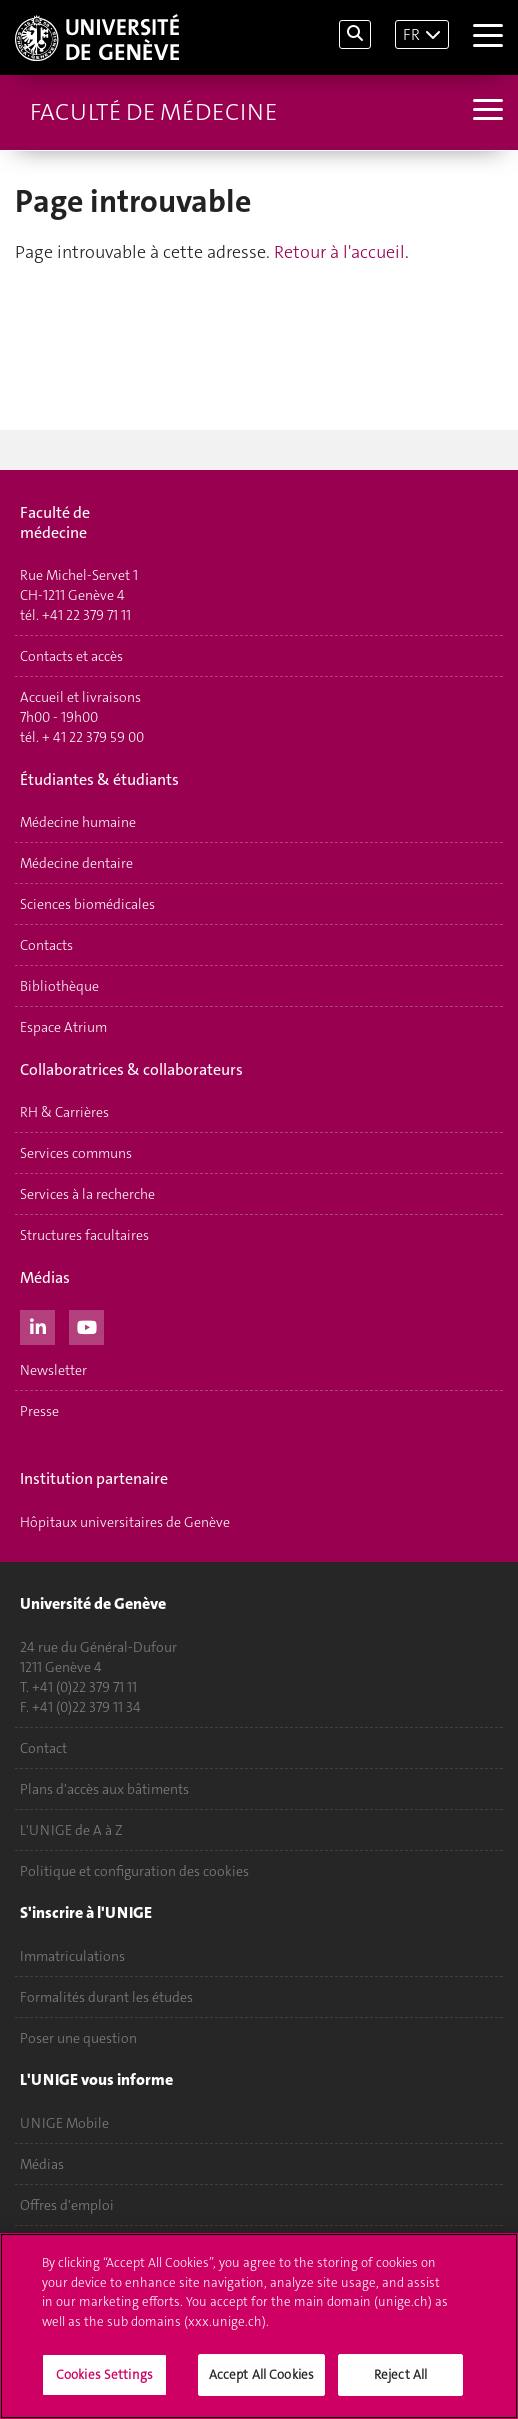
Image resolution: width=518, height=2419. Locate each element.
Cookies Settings (104, 2376)
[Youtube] (86, 1325)
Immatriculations (72, 1956)
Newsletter (53, 1370)
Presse (39, 1411)
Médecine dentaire (76, 863)
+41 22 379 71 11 (86, 615)
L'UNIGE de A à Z (71, 1830)
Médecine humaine (78, 822)
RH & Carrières (64, 1112)
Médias (42, 2164)
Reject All (400, 2376)
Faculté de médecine (153, 112)
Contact (43, 1748)
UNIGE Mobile (64, 2123)
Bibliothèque (59, 986)
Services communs (76, 1153)
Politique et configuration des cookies (134, 1871)
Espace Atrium (63, 1027)
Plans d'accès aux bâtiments (104, 1789)
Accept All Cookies (261, 2376)
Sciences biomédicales (87, 904)
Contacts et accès (71, 656)
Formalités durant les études (106, 1997)
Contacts (46, 945)
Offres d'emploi (67, 2205)
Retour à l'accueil (339, 252)
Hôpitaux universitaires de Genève (125, 1522)
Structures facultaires (84, 1235)
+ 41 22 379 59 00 (93, 737)
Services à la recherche (87, 1194)
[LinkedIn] (37, 1325)
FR (411, 34)
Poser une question (78, 2038)
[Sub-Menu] (485, 112)
